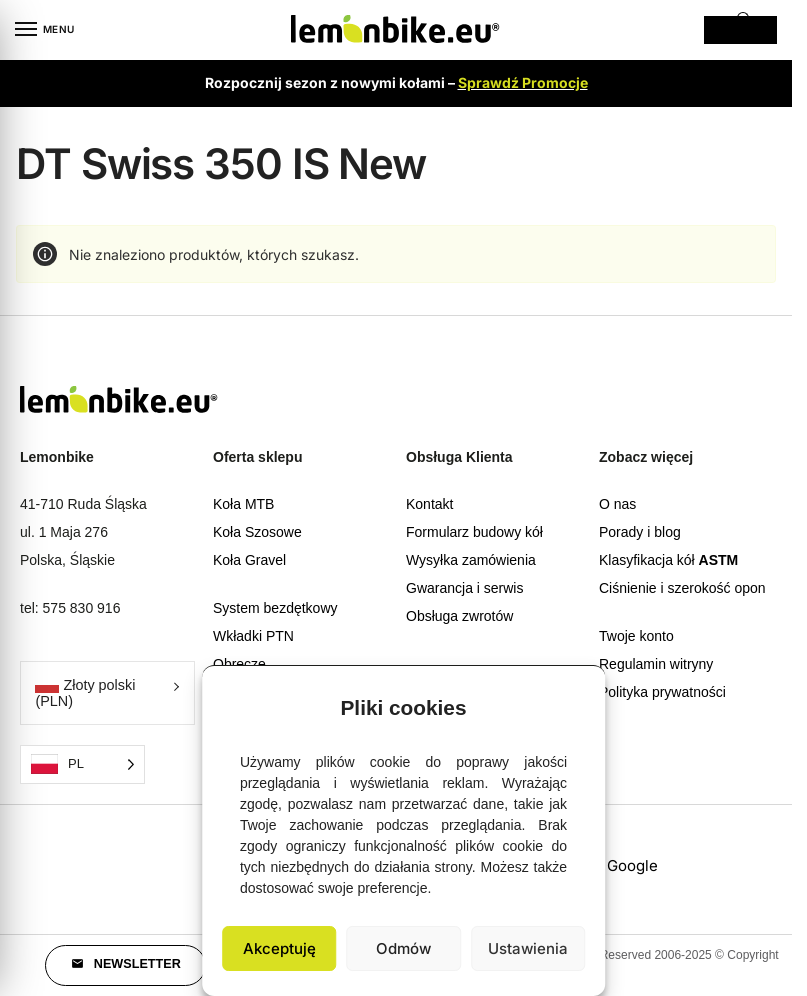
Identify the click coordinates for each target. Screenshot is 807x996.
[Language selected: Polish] (82, 764)
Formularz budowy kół (474, 532)
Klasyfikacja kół (668, 560)
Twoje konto (636, 636)
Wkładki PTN (253, 636)
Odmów (403, 948)
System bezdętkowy (275, 608)
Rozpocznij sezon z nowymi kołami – (396, 82)
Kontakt (429, 504)
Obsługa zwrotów (459, 616)
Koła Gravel (249, 560)
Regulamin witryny (656, 664)
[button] (575, 703)
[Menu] (45, 30)
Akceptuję (279, 948)
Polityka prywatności (662, 692)
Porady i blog (640, 532)
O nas (617, 504)
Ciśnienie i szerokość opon (682, 588)
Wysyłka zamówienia (471, 560)
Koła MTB (243, 504)
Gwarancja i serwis (464, 588)
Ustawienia (528, 948)
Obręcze (239, 664)
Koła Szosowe (257, 532)
